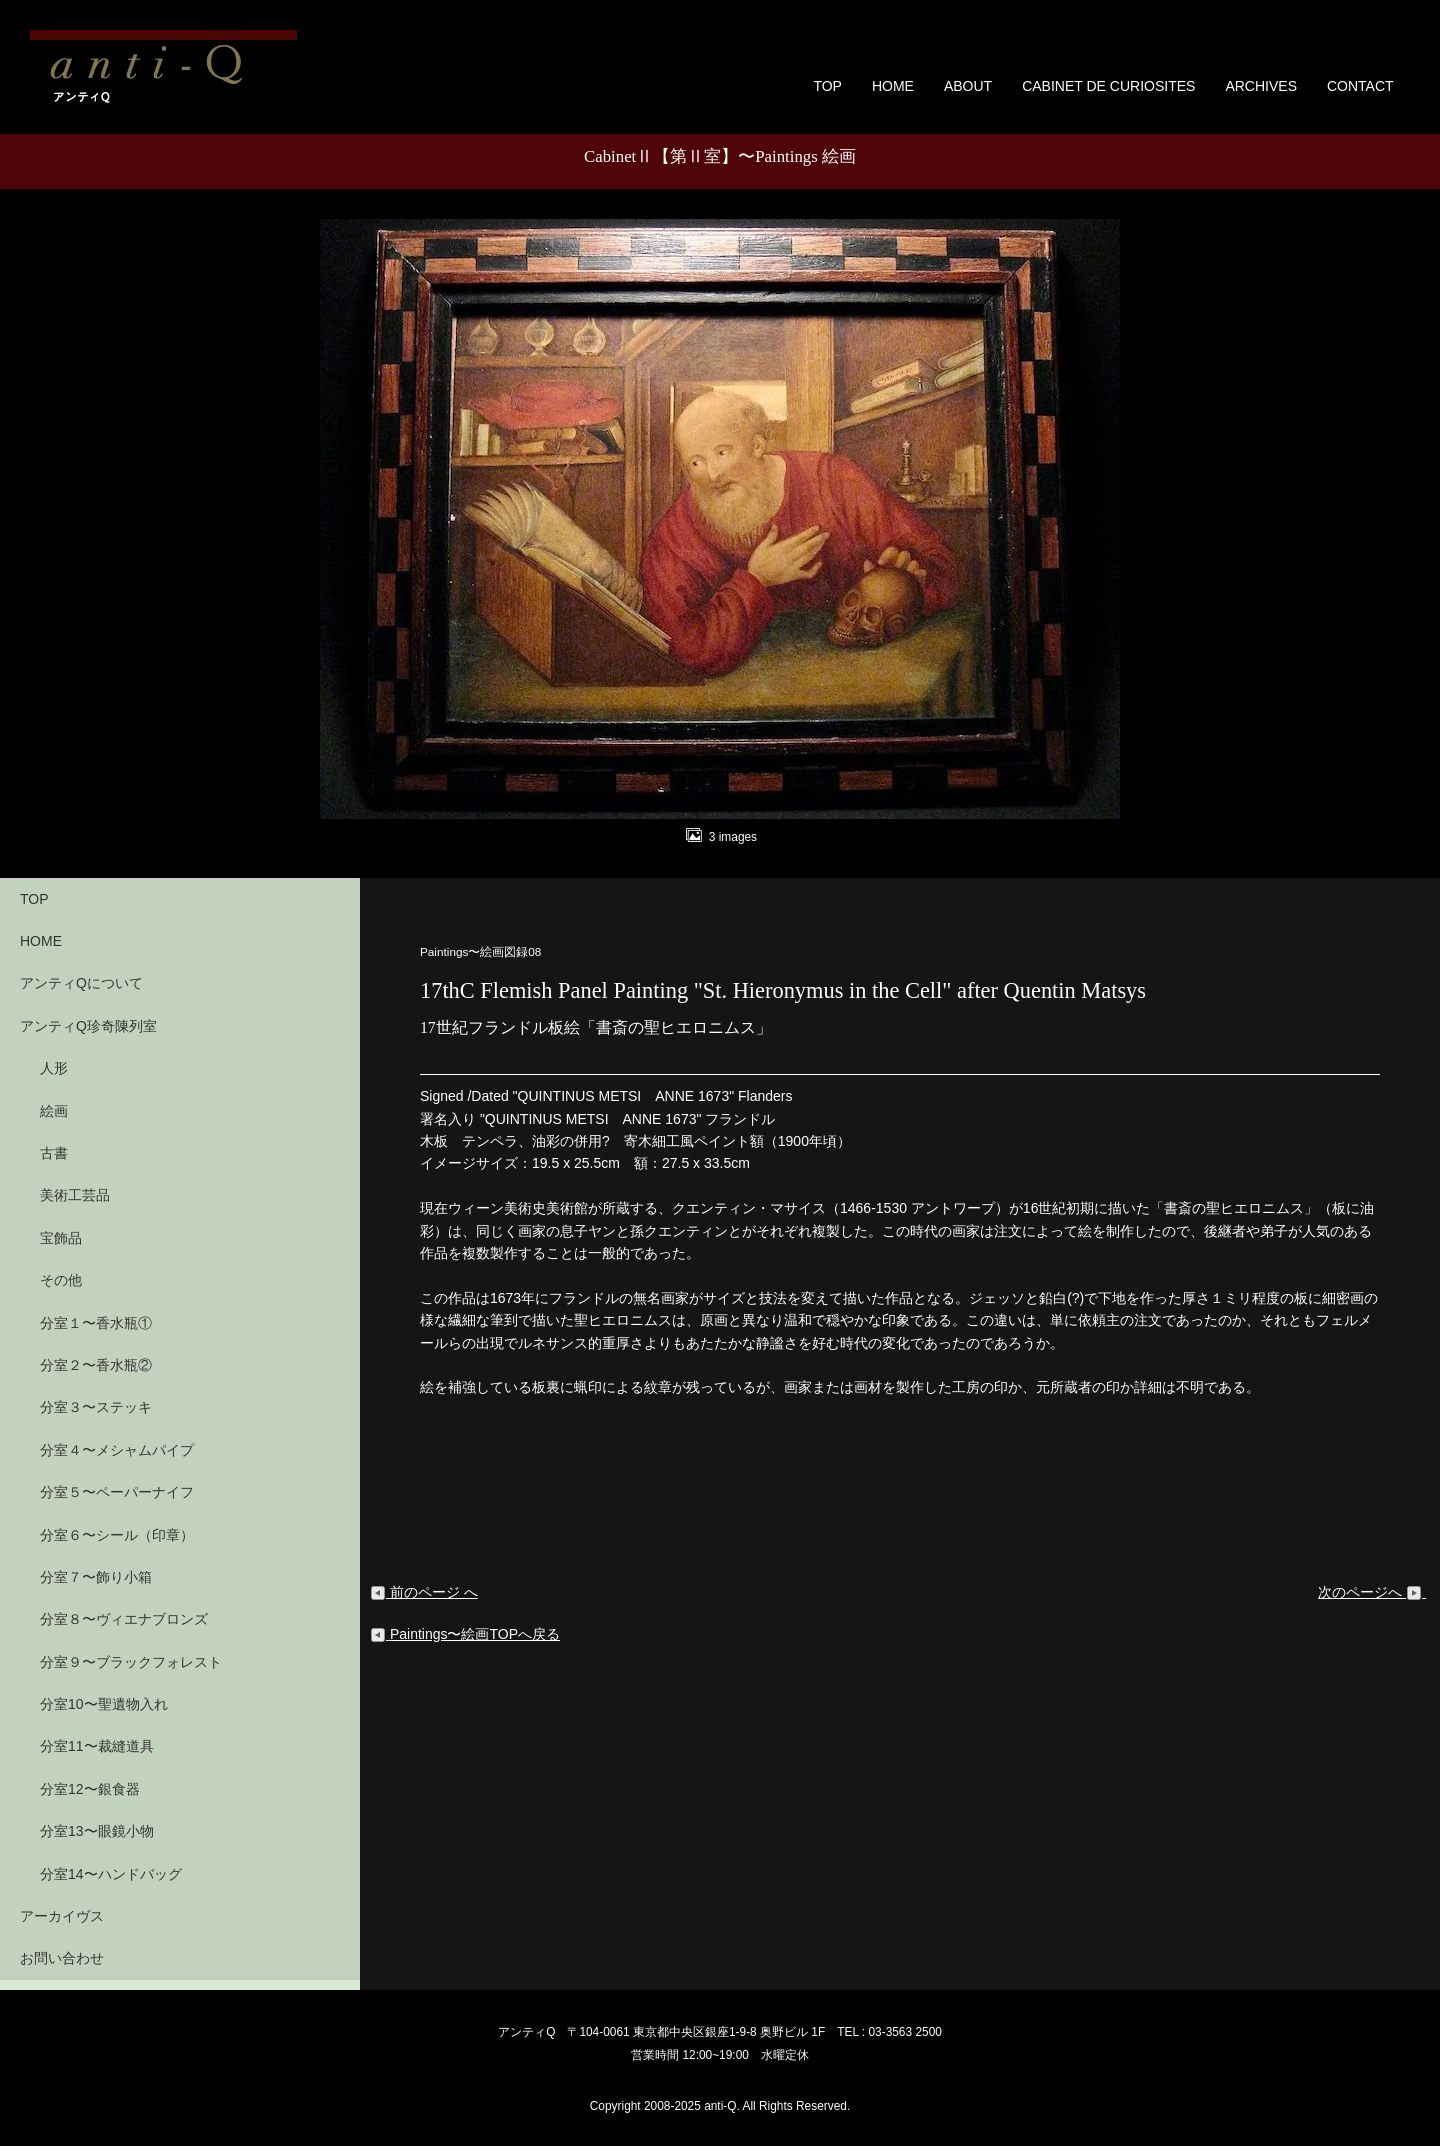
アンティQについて (81, 983)
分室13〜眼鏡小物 (97, 1831)
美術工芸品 (75, 1195)
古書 (54, 1153)
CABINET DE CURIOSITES (1108, 86)
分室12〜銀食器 (90, 1789)
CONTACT (1360, 86)
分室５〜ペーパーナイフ (117, 1492)
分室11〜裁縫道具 (97, 1746)
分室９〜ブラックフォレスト (131, 1662)
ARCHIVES (1261, 86)
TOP (827, 86)
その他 (61, 1280)
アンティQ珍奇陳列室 (88, 1026)
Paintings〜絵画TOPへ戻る (465, 1634)
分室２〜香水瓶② (96, 1365)
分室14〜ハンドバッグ (111, 1874)
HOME (893, 86)
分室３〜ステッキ (96, 1407)
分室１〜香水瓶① (96, 1323)
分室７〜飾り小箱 (96, 1577)
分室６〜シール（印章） (117, 1535)
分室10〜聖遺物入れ (104, 1704)
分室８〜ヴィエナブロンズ (124, 1619)
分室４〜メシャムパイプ (117, 1450)
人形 (54, 1068)
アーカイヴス (62, 1916)
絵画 (54, 1111)
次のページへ (1372, 1592)
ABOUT (968, 86)
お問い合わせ (62, 1958)
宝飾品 (61, 1238)
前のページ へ (424, 1592)
